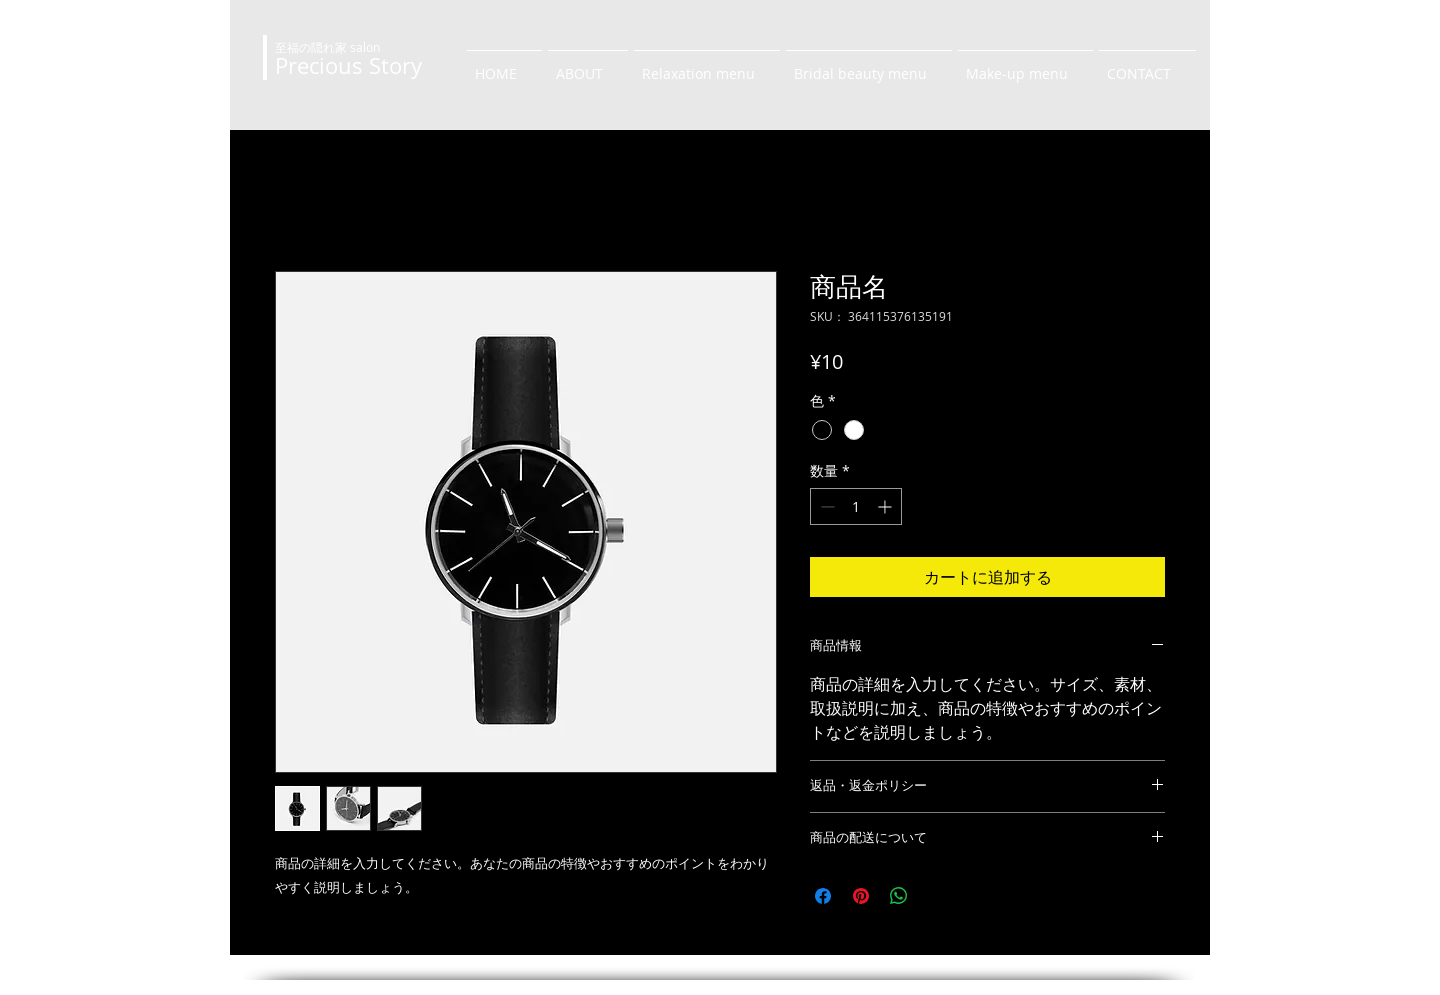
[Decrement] (825, 506)
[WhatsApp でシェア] (899, 896)
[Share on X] (937, 896)
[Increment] (886, 506)
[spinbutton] (856, 506)
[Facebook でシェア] (823, 896)
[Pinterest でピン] (861, 896)
